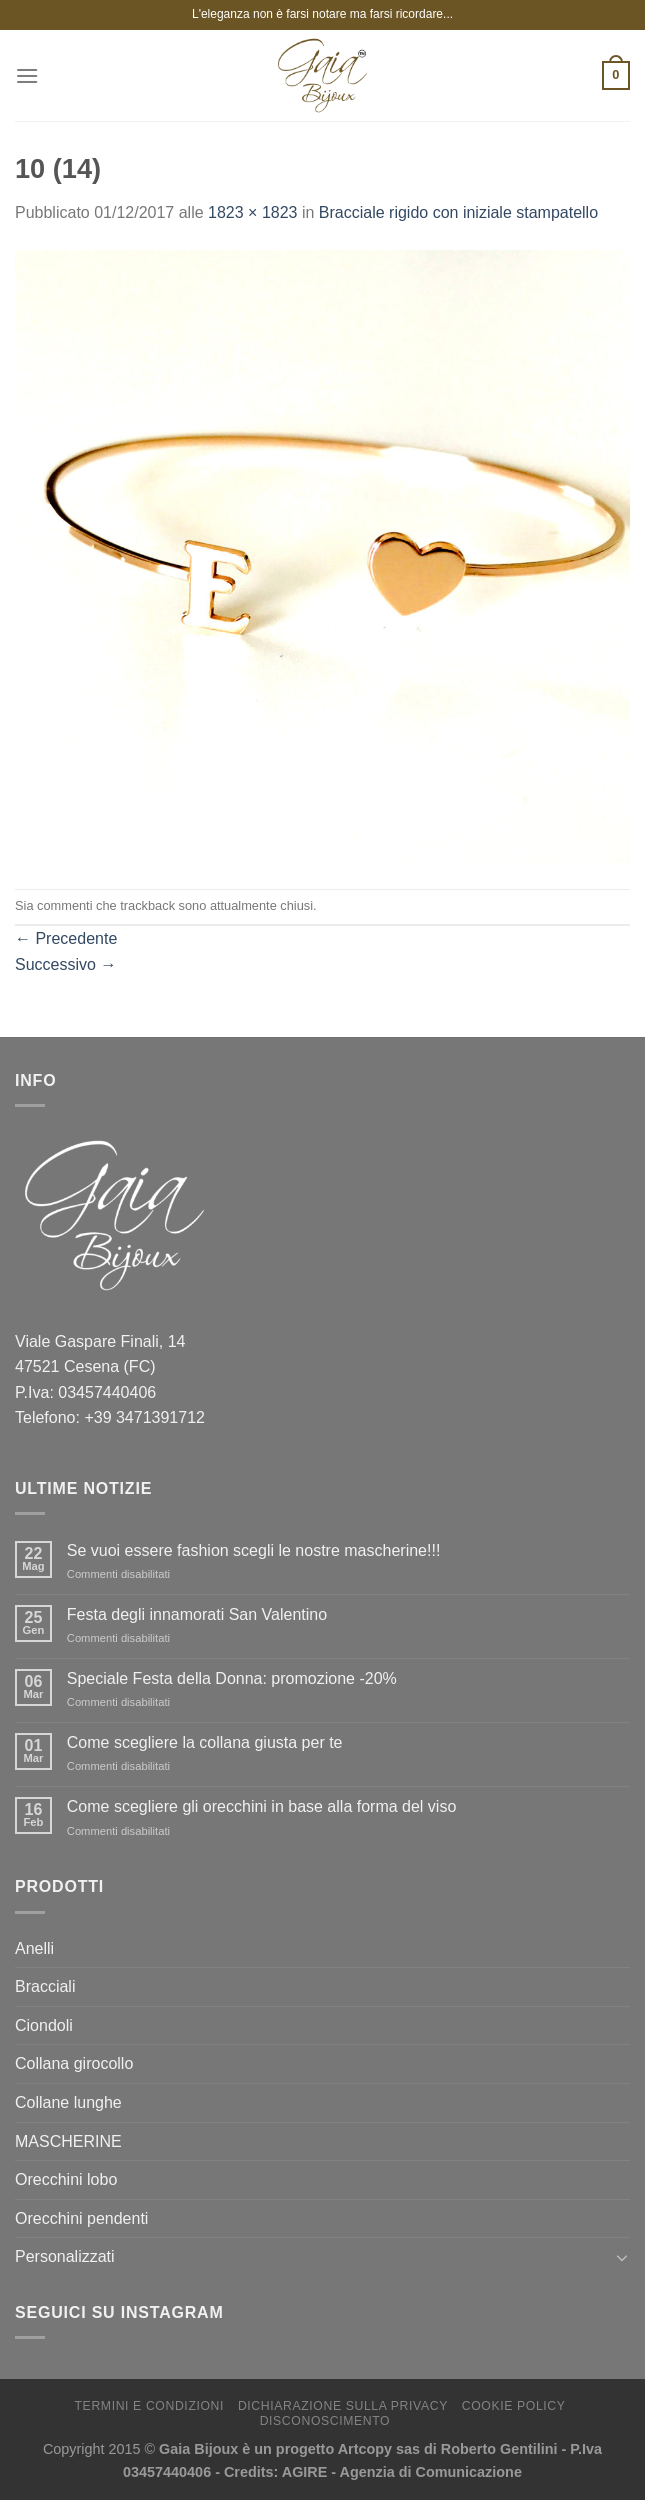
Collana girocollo (74, 2063)
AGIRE (305, 2472)
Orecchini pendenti (81, 2218)
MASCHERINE (68, 2141)
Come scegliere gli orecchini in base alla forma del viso (262, 1806)
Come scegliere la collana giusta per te (205, 1742)
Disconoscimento (325, 2421)
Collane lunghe (68, 2102)
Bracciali (45, 1986)
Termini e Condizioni (150, 2406)
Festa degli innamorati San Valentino (197, 1614)
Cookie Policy (514, 2406)
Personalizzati (65, 2256)
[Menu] (27, 75)
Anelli (34, 1948)
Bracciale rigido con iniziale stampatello (458, 212)
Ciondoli (44, 2025)
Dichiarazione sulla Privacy (343, 2406)
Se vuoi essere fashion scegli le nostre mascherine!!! (254, 1550)
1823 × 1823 (252, 212)
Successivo (65, 964)
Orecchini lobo (66, 2179)
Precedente (66, 938)
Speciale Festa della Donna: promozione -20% (232, 1678)
